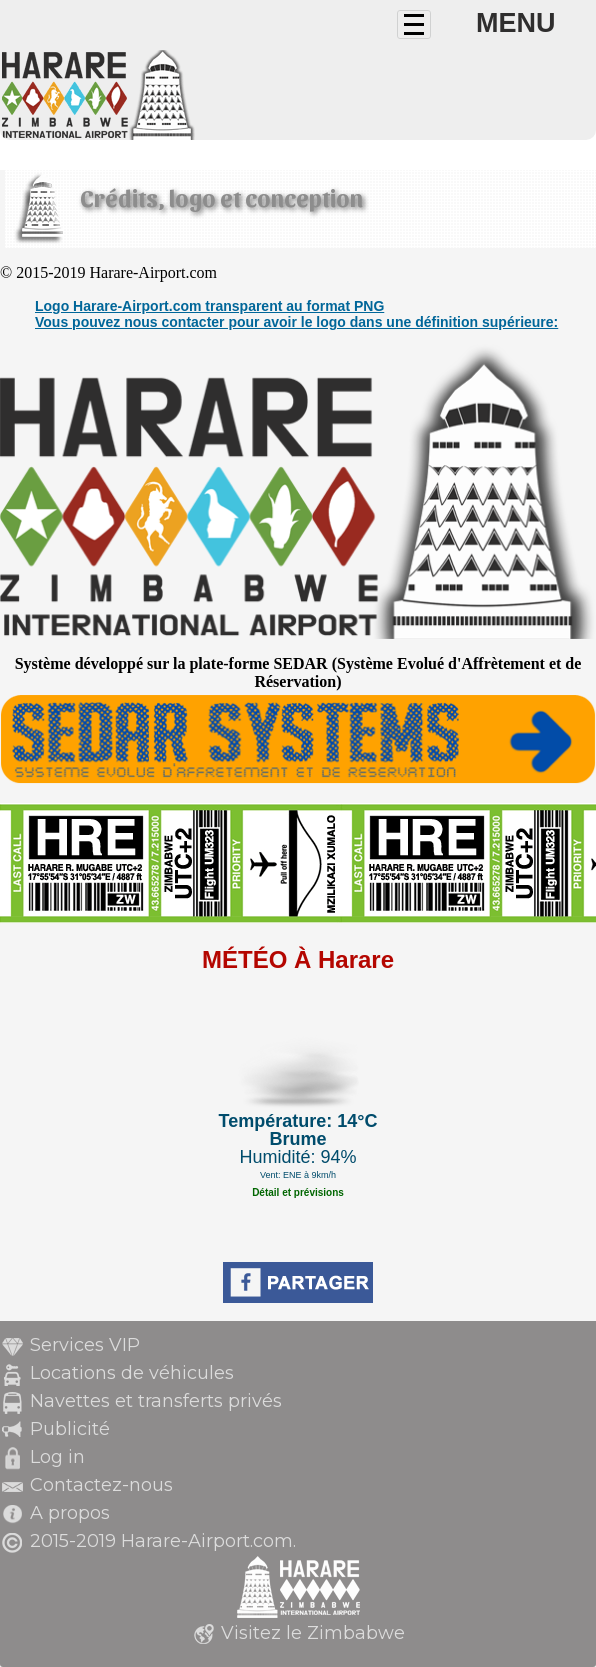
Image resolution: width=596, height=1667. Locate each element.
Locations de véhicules (132, 1373)
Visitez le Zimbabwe (313, 1633)
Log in (57, 1457)
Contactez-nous (101, 1485)
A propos (70, 1513)
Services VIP (85, 1345)
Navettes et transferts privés (156, 1401)
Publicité (70, 1429)
